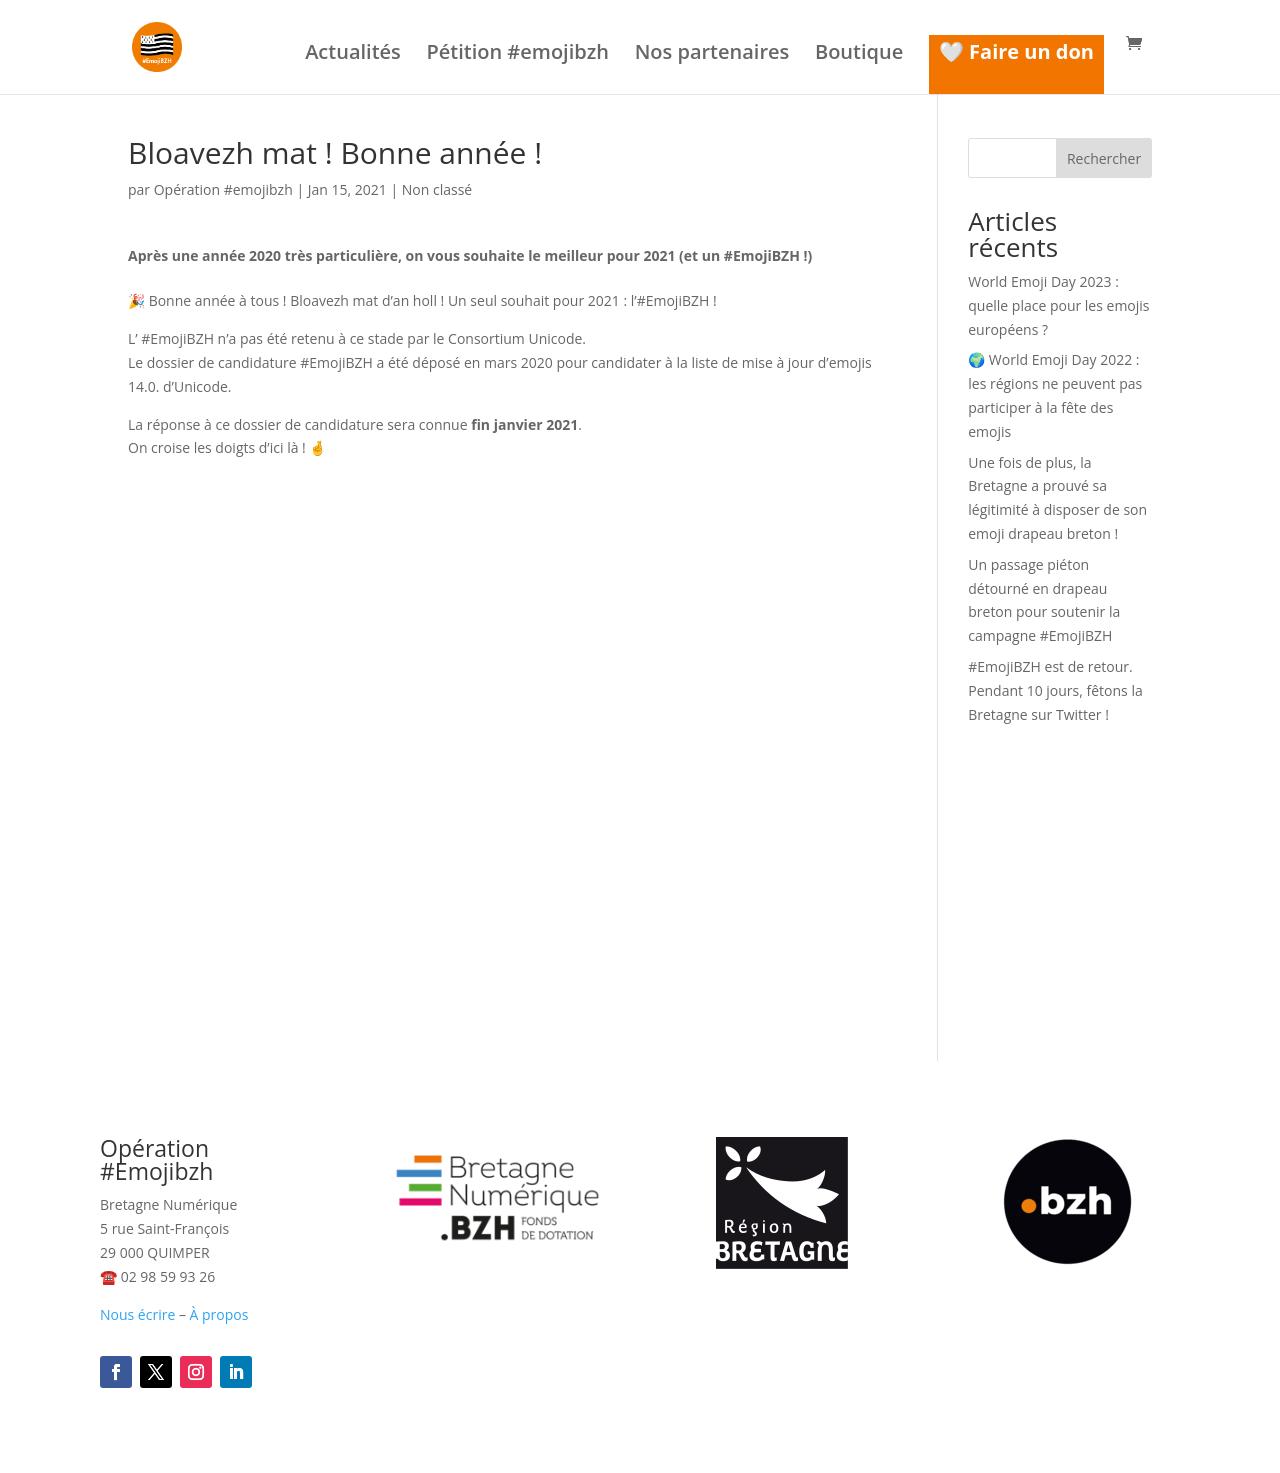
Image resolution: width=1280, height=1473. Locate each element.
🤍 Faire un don (1016, 51)
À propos (219, 1314)
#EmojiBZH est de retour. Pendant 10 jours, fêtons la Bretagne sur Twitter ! (1055, 690)
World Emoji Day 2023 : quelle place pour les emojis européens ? (1058, 305)
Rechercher (1104, 158)
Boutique (859, 55)
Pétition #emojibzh (517, 55)
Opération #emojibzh (223, 189)
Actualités (353, 55)
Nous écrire (137, 1314)
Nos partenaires (712, 55)
